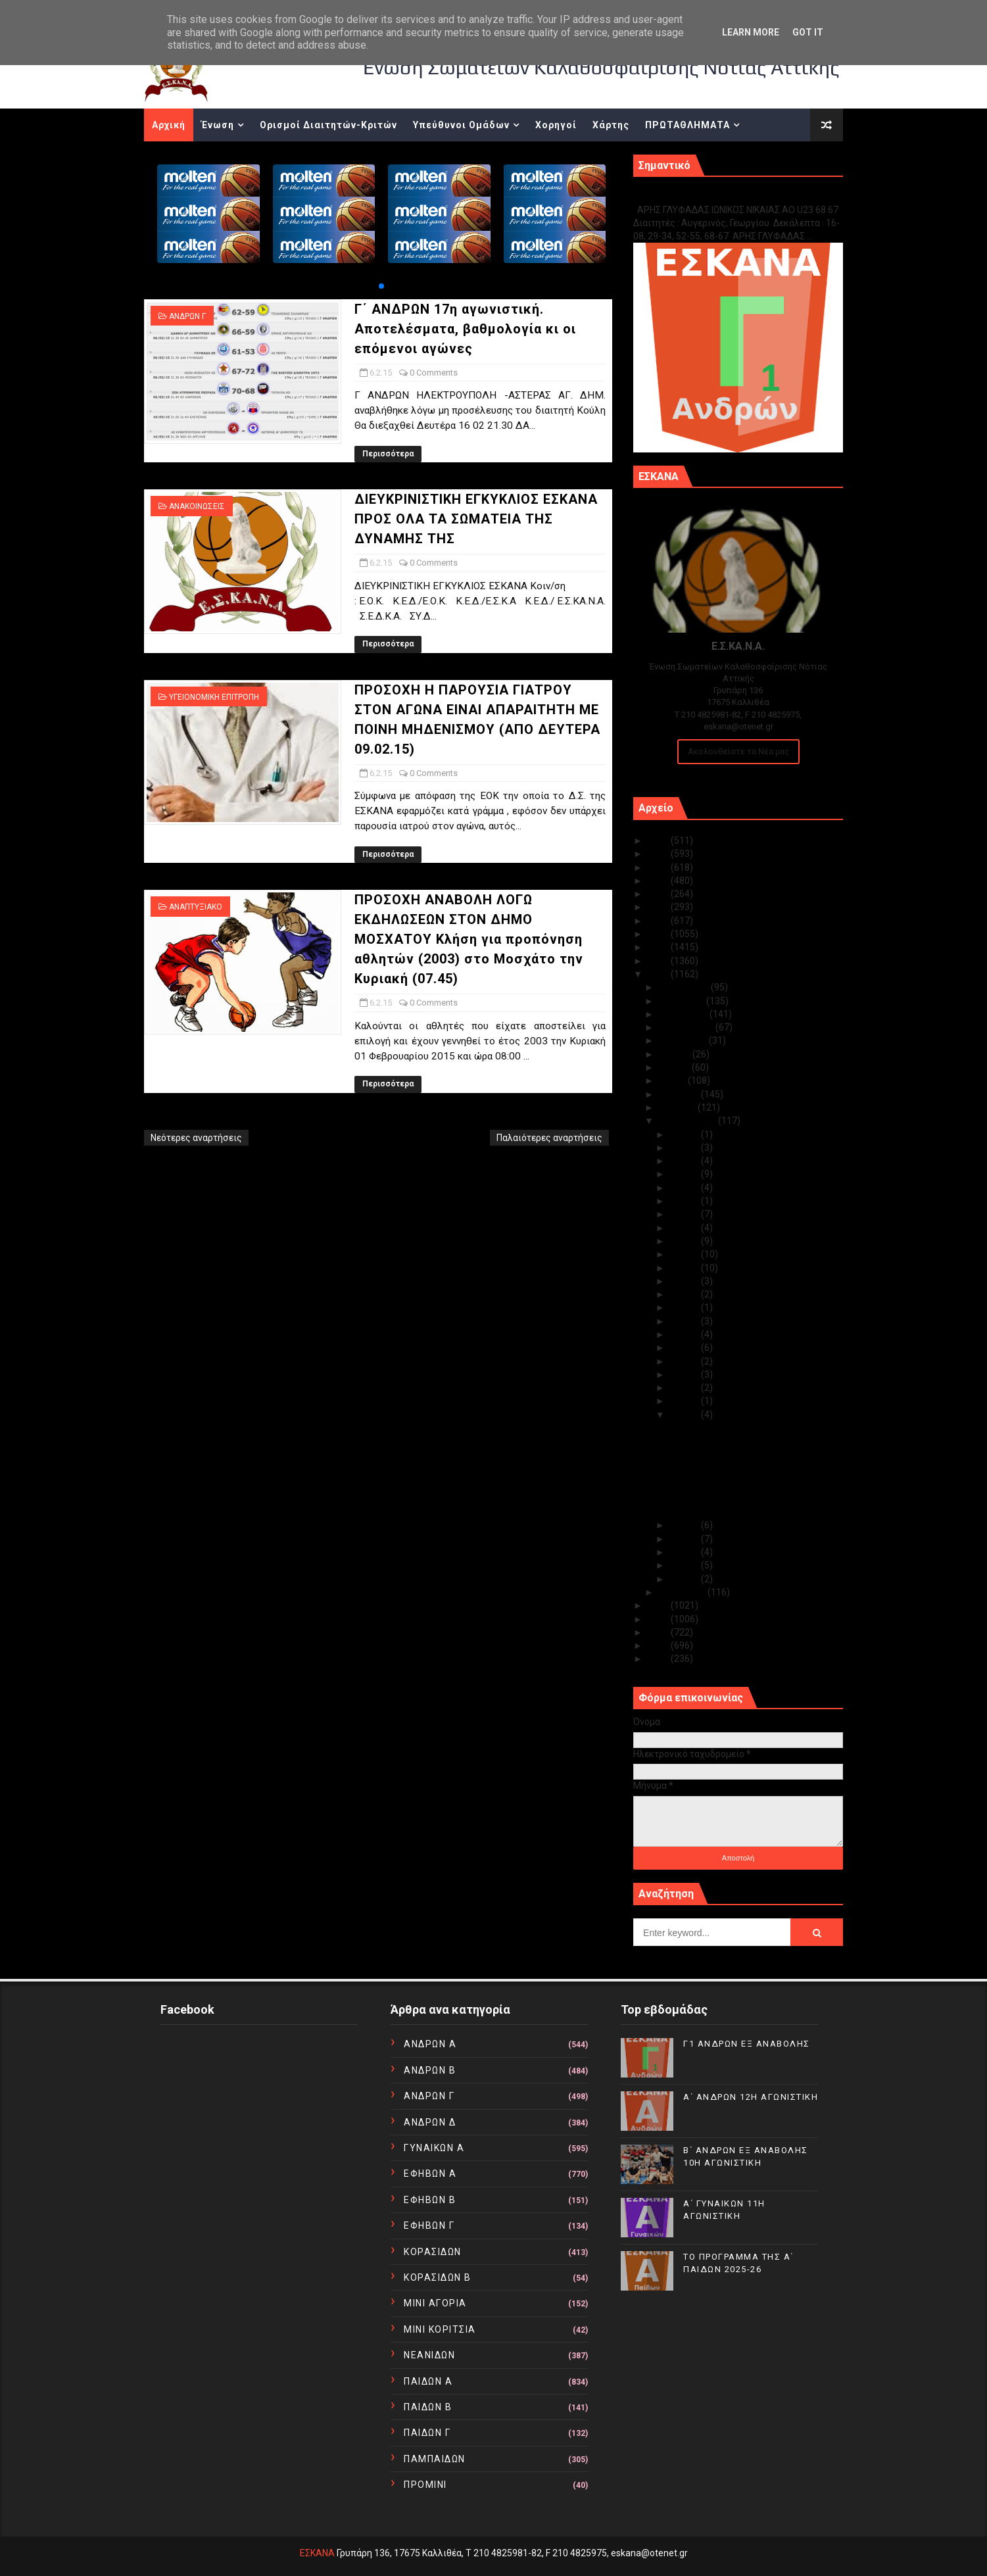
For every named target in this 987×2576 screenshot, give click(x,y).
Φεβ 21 (685, 1214)
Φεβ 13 (685, 1321)
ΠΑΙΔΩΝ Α (428, 2381)
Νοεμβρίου (682, 1001)
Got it (807, 32)
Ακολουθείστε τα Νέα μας (738, 751)
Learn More (750, 32)
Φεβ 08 (685, 1387)
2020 (659, 907)
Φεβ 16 (685, 1281)
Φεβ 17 (685, 1268)
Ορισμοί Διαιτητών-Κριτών (328, 125)
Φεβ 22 (685, 1201)
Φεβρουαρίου (688, 1120)
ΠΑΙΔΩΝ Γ (427, 2432)
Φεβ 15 (685, 1294)
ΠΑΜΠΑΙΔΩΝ (435, 2459)
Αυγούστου (684, 1040)
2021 (659, 893)
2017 (659, 947)
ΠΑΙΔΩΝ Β (428, 2407)
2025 (659, 840)
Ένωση (217, 125)
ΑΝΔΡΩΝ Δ (430, 2122)
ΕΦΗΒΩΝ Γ (429, 2225)
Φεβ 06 (685, 1414)
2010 (659, 1658)
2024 (659, 853)
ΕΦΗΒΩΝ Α (430, 2173)
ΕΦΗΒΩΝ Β (430, 2200)
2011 (659, 1645)
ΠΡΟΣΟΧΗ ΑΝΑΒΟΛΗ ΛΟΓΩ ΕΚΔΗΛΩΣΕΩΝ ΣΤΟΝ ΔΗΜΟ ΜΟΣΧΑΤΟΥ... (752, 1506)
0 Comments (434, 372)
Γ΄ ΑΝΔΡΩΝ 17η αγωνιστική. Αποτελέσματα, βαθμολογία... (733, 1433)
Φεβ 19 (685, 1241)
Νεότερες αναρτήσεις (196, 1137)
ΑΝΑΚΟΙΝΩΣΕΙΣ (197, 506)
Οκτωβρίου (684, 1014)
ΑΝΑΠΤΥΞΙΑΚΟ (195, 906)
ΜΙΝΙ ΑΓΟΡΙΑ (435, 2303)
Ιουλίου (675, 1054)
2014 (659, 1605)
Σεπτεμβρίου (687, 1027)
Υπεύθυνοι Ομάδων (461, 125)
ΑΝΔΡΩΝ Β (430, 2070)
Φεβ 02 (685, 1565)
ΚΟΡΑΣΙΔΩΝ (433, 2252)
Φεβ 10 (685, 1361)
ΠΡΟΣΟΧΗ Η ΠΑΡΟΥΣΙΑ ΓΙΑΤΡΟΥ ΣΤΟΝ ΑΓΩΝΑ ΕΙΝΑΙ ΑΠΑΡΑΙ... (748, 1482)
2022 (659, 880)
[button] (381, 286)
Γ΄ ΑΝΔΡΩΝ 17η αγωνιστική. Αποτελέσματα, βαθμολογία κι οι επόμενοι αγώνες (465, 328)
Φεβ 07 (685, 1401)
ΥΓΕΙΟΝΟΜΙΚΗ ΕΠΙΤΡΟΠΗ (214, 697)
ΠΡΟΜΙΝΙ (425, 2484)
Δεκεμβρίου (685, 987)
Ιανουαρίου (683, 1592)
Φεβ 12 (685, 1334)
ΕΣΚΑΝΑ (317, 2553)
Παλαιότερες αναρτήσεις (549, 1137)
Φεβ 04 (685, 1539)
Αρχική (168, 125)
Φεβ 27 (685, 1147)
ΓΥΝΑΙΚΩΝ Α (434, 2148)
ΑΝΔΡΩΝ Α (430, 2044)
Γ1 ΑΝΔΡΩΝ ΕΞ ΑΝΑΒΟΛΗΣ (700, 195)
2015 (659, 974)
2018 (659, 934)
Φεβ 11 (685, 1347)
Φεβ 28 (685, 1134)
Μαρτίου (678, 1107)
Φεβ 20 (685, 1228)
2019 (659, 920)
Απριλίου (680, 1094)
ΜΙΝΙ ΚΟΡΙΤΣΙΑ (440, 2329)
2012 (659, 1632)
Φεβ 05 (685, 1525)
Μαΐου (673, 1080)
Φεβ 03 (685, 1552)
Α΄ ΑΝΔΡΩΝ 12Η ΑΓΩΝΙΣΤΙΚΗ (750, 2097)
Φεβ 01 (685, 1579)
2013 (659, 1619)
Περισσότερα (388, 453)
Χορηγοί (556, 125)
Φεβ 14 (685, 1307)
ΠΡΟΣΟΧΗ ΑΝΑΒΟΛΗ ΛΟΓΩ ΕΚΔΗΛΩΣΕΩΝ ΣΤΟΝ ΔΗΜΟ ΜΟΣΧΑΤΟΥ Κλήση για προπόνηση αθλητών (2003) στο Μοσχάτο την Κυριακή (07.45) (468, 939)
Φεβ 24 (685, 1187)
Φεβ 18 (685, 1254)
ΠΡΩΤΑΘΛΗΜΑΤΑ (687, 125)
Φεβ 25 (685, 1174)
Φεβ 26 (685, 1160)
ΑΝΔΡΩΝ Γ (187, 316)
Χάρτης (610, 125)
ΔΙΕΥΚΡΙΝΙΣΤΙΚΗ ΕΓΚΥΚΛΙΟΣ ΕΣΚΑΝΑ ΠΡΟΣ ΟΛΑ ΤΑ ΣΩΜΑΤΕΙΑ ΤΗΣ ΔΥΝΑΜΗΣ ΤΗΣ (476, 519)
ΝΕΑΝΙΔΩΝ (429, 2355)
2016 (659, 961)
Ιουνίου (675, 1067)
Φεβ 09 (685, 1374)
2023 (659, 867)
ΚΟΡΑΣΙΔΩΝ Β (437, 2277)
